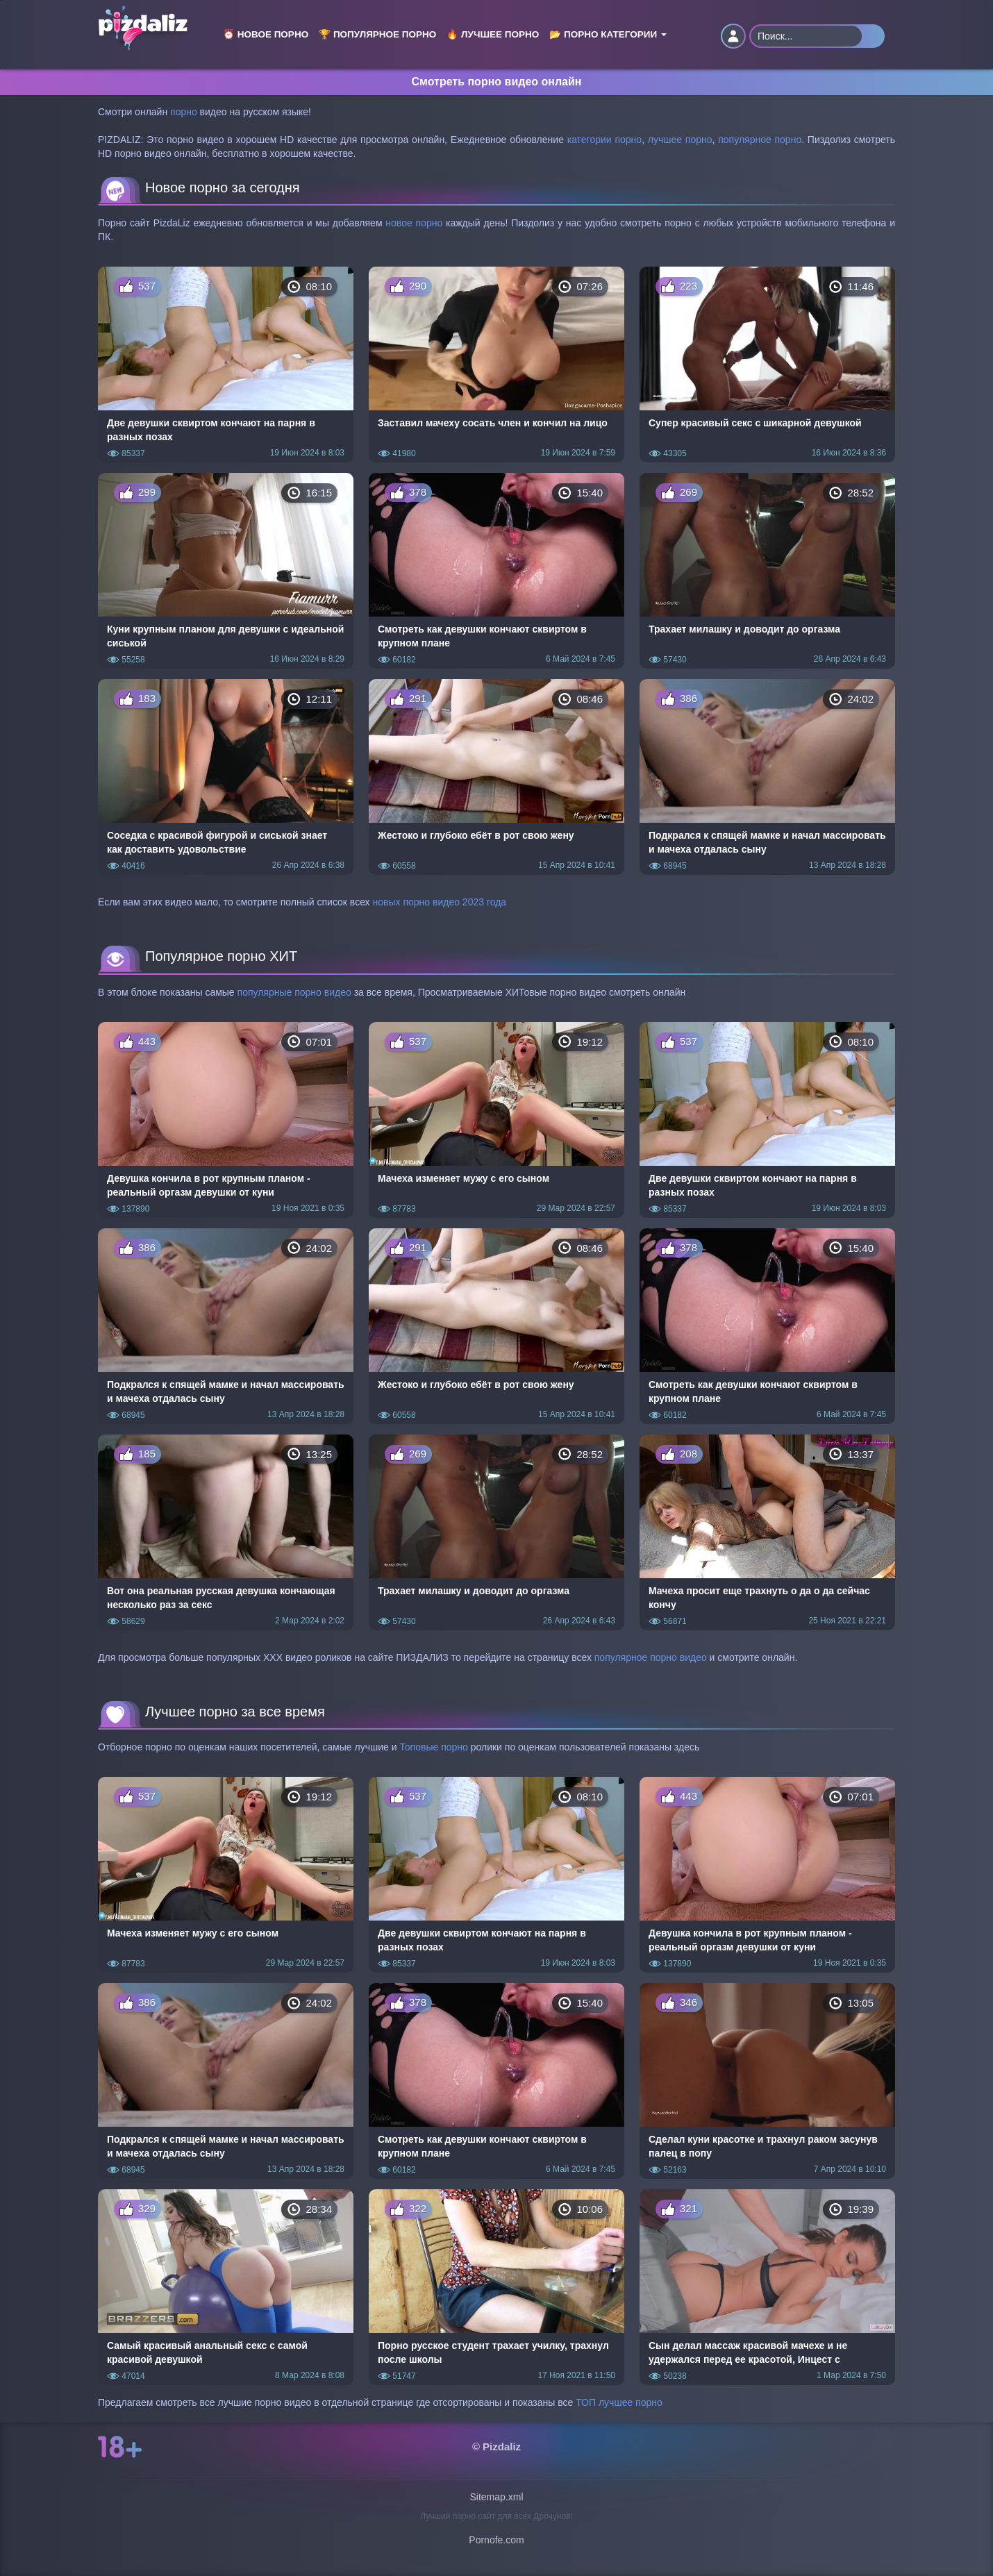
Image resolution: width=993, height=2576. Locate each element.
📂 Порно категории (608, 34)
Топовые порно (433, 1747)
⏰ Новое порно (265, 34)
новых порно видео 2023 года (440, 902)
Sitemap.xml (496, 2496)
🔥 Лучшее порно (493, 34)
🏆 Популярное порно (377, 34)
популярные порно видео (294, 992)
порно (183, 111)
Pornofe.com (496, 2539)
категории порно (604, 139)
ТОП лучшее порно (619, 2402)
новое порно (413, 222)
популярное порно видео (650, 1657)
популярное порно (759, 139)
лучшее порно (680, 139)
